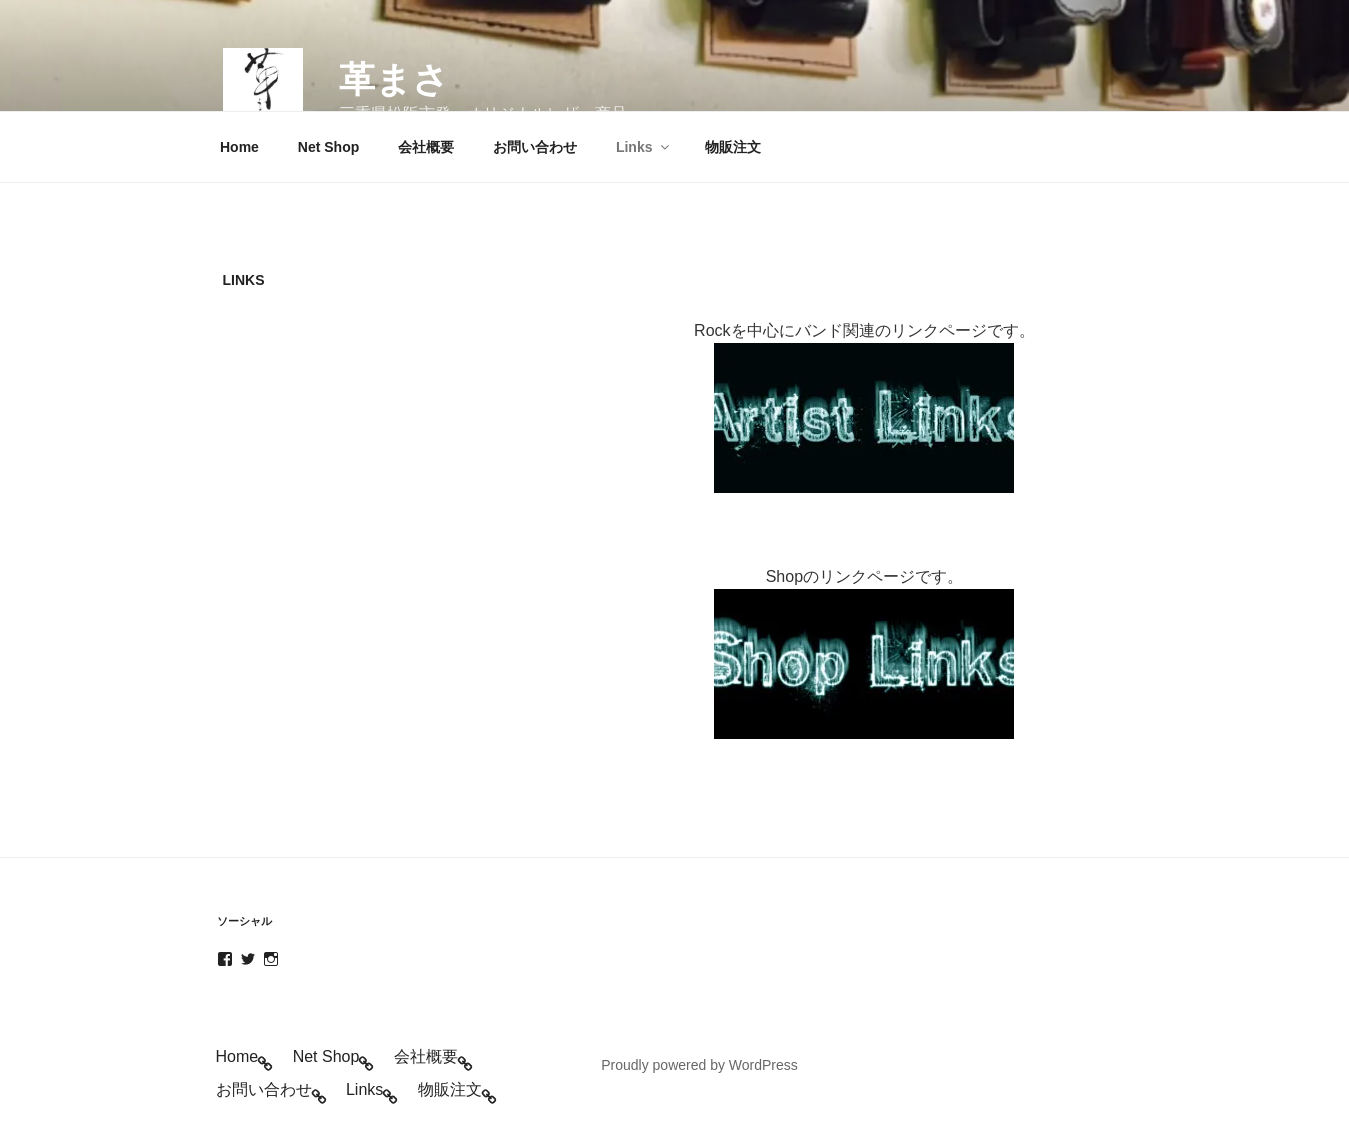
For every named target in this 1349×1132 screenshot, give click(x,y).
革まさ (394, 79)
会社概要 (426, 147)
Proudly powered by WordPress (699, 1065)
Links (644, 147)
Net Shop (328, 147)
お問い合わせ (535, 147)
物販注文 (733, 147)
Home (239, 147)
